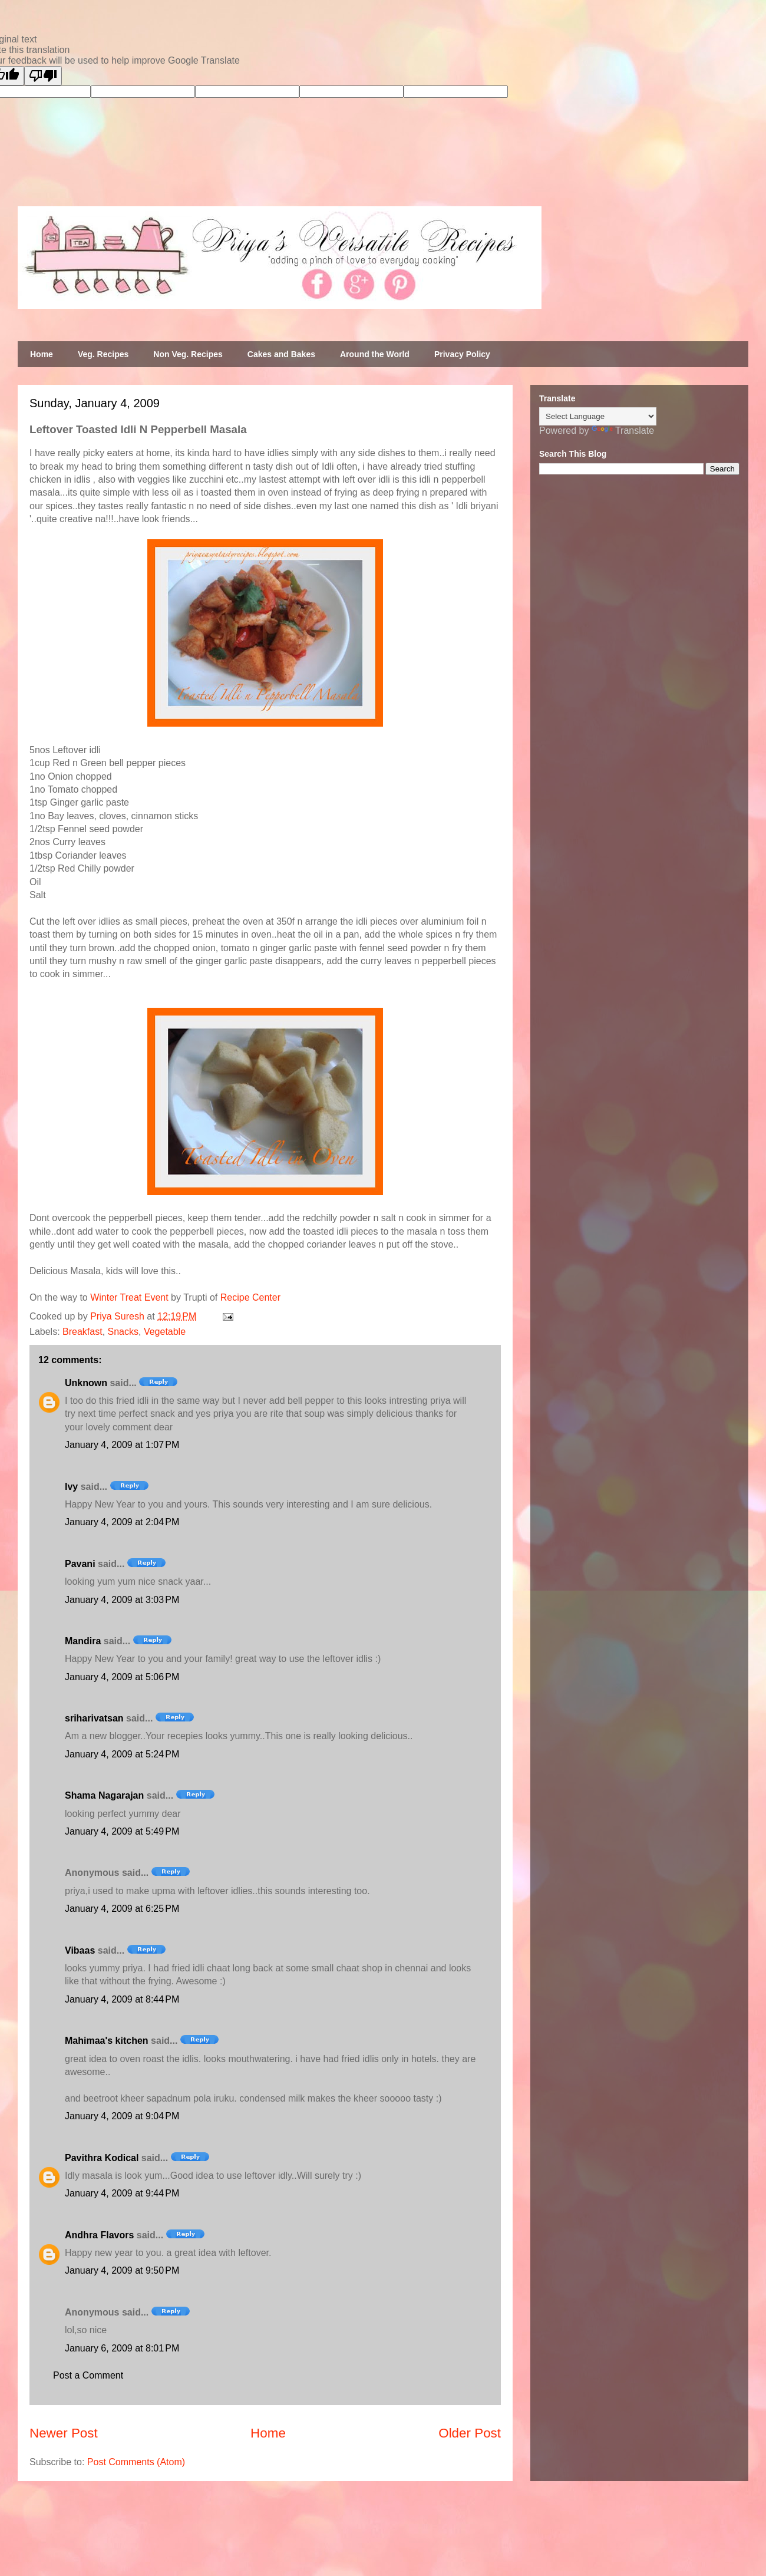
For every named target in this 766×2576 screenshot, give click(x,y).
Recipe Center (250, 1297)
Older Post (469, 2433)
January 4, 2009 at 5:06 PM (122, 1677)
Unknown (86, 1383)
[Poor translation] (43, 75)
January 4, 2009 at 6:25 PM (122, 1909)
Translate (623, 431)
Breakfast (82, 1332)
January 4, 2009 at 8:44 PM (122, 1999)
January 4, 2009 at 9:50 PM (122, 2270)
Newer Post (63, 2433)
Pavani (80, 1564)
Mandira (83, 1641)
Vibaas (80, 1950)
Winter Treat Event (129, 1297)
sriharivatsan (94, 1718)
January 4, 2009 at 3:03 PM (122, 1600)
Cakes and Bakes (281, 354)
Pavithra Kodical (101, 2158)
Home (41, 354)
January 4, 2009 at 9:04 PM (122, 2116)
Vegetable (165, 1332)
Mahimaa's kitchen (106, 2041)
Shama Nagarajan (104, 1795)
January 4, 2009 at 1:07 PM (122, 1445)
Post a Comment (88, 2375)
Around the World (375, 354)
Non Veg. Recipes (187, 354)
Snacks (123, 1332)
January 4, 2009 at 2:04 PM (122, 1522)
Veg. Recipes (103, 354)
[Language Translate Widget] (597, 416)
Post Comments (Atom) (136, 2462)
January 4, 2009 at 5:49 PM (122, 1831)
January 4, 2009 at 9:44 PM (122, 2193)
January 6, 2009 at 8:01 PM (122, 2348)
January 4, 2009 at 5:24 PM (122, 1754)
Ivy (71, 1487)
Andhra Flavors (99, 2235)
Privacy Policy (462, 354)
